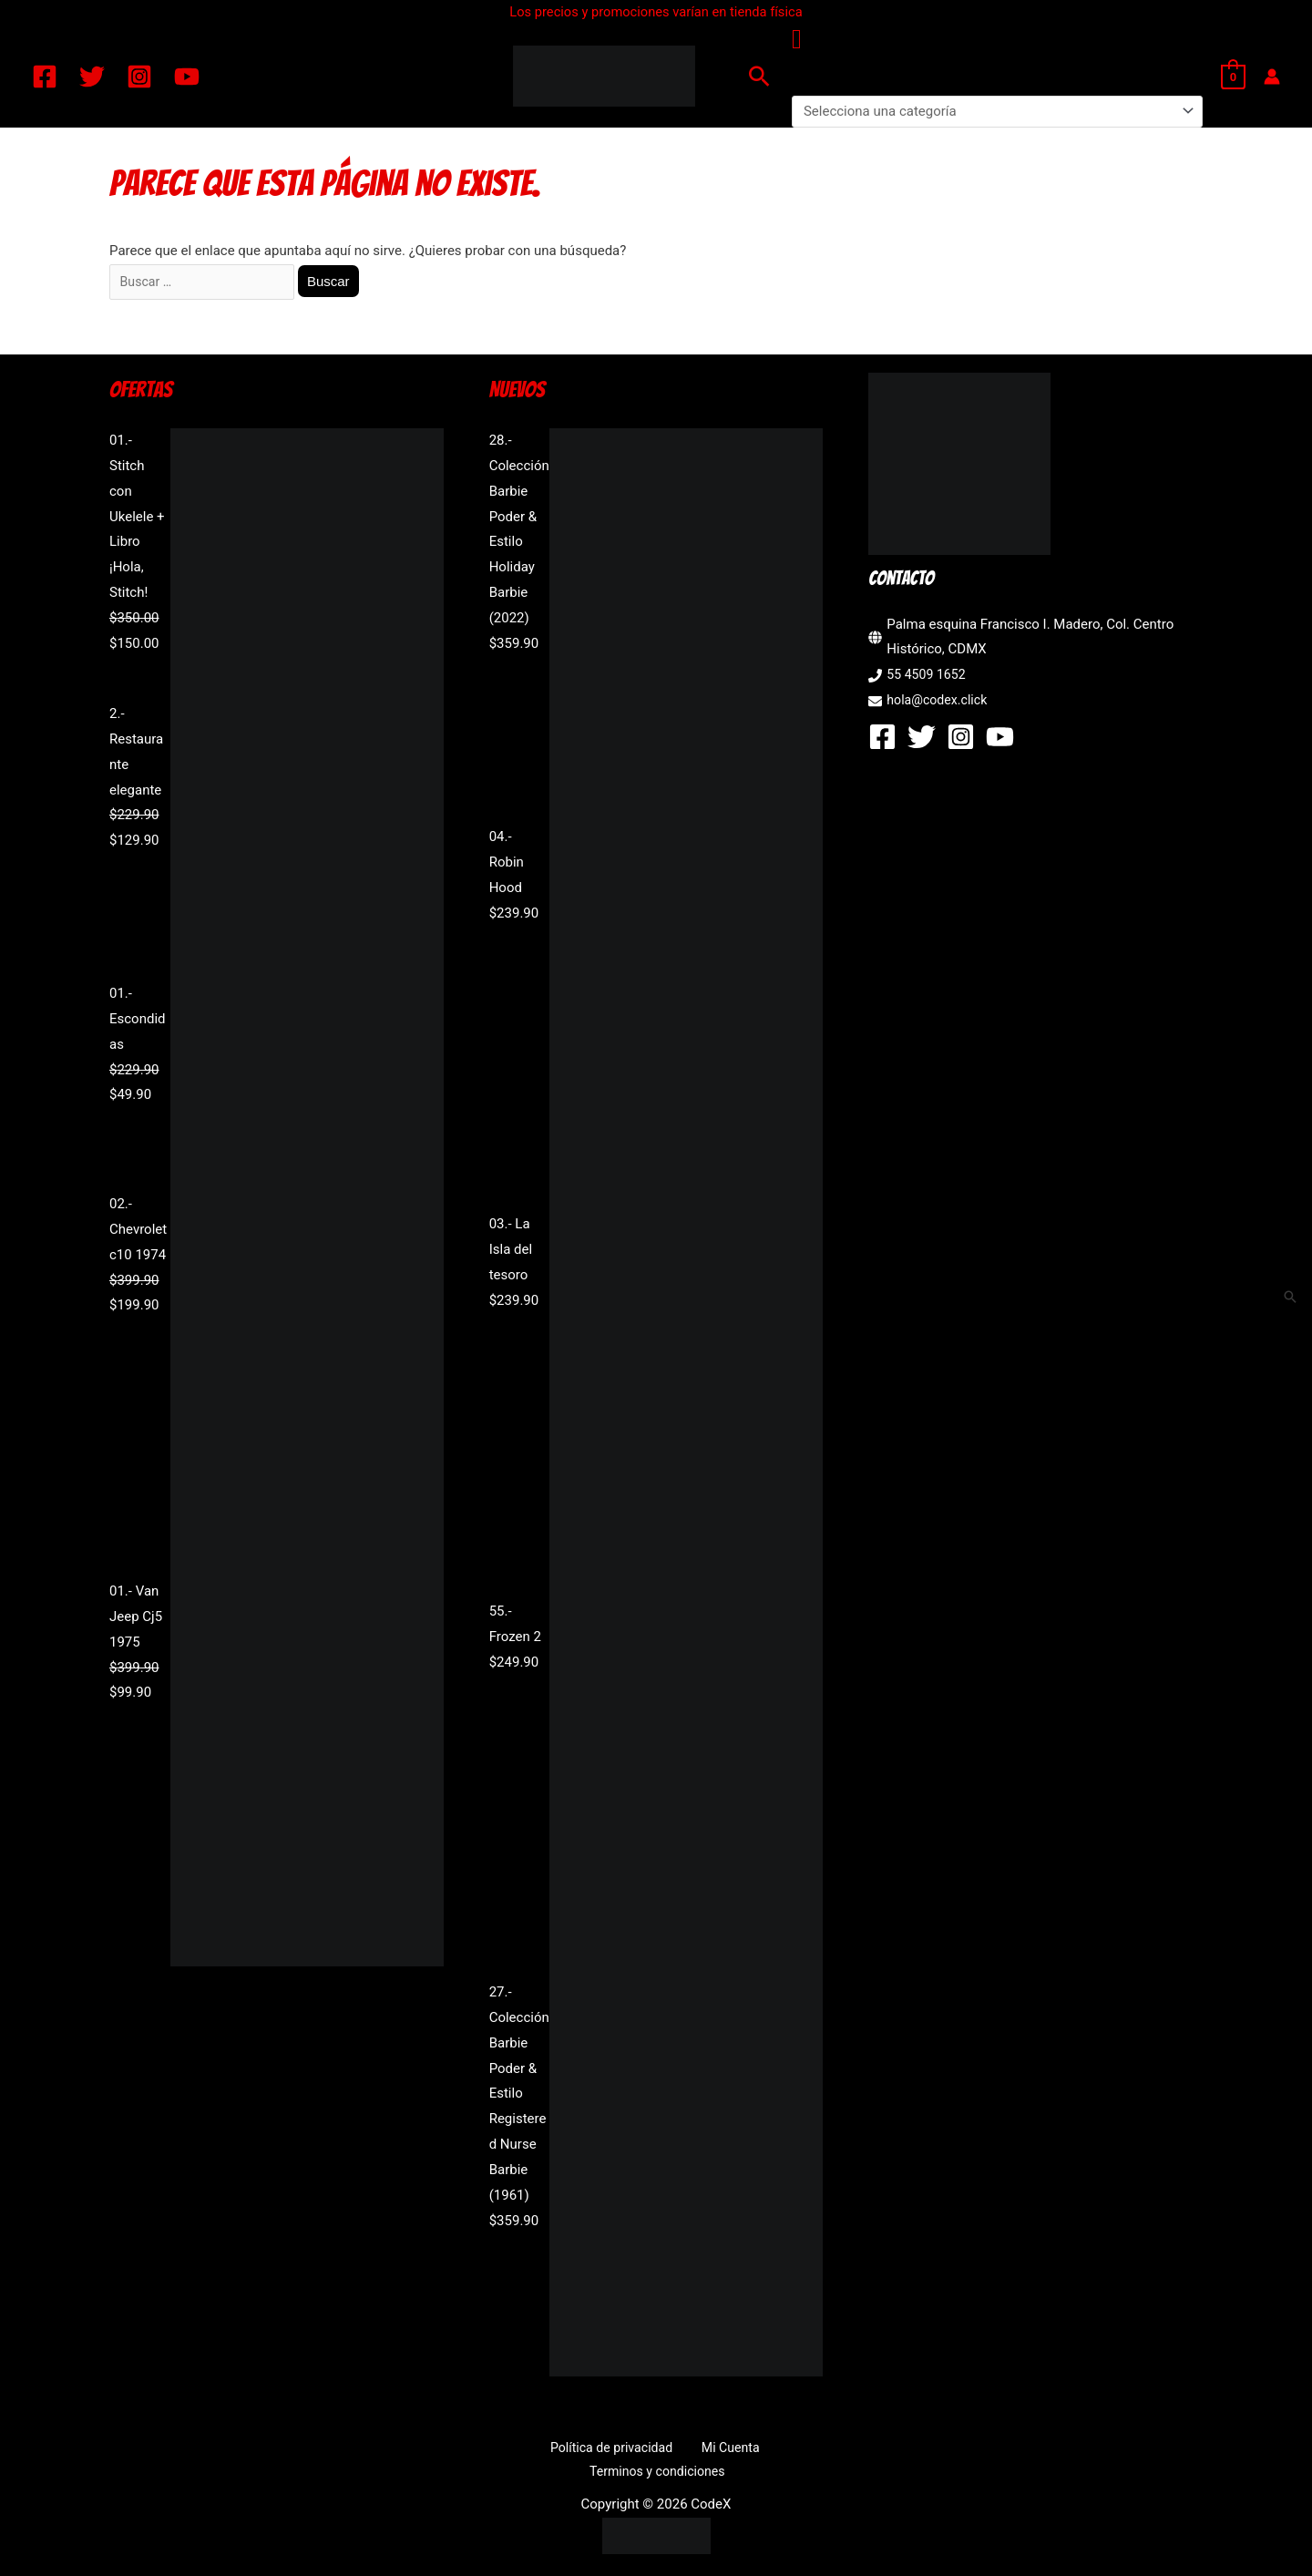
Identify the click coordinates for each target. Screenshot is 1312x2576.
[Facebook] (44, 76)
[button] (759, 76)
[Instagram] (139, 76)
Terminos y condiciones (765, 2450)
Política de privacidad (540, 2450)
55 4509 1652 (928, 678)
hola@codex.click (940, 702)
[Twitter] (92, 76)
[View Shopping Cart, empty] (1233, 76)
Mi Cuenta (649, 2450)
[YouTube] (187, 76)
